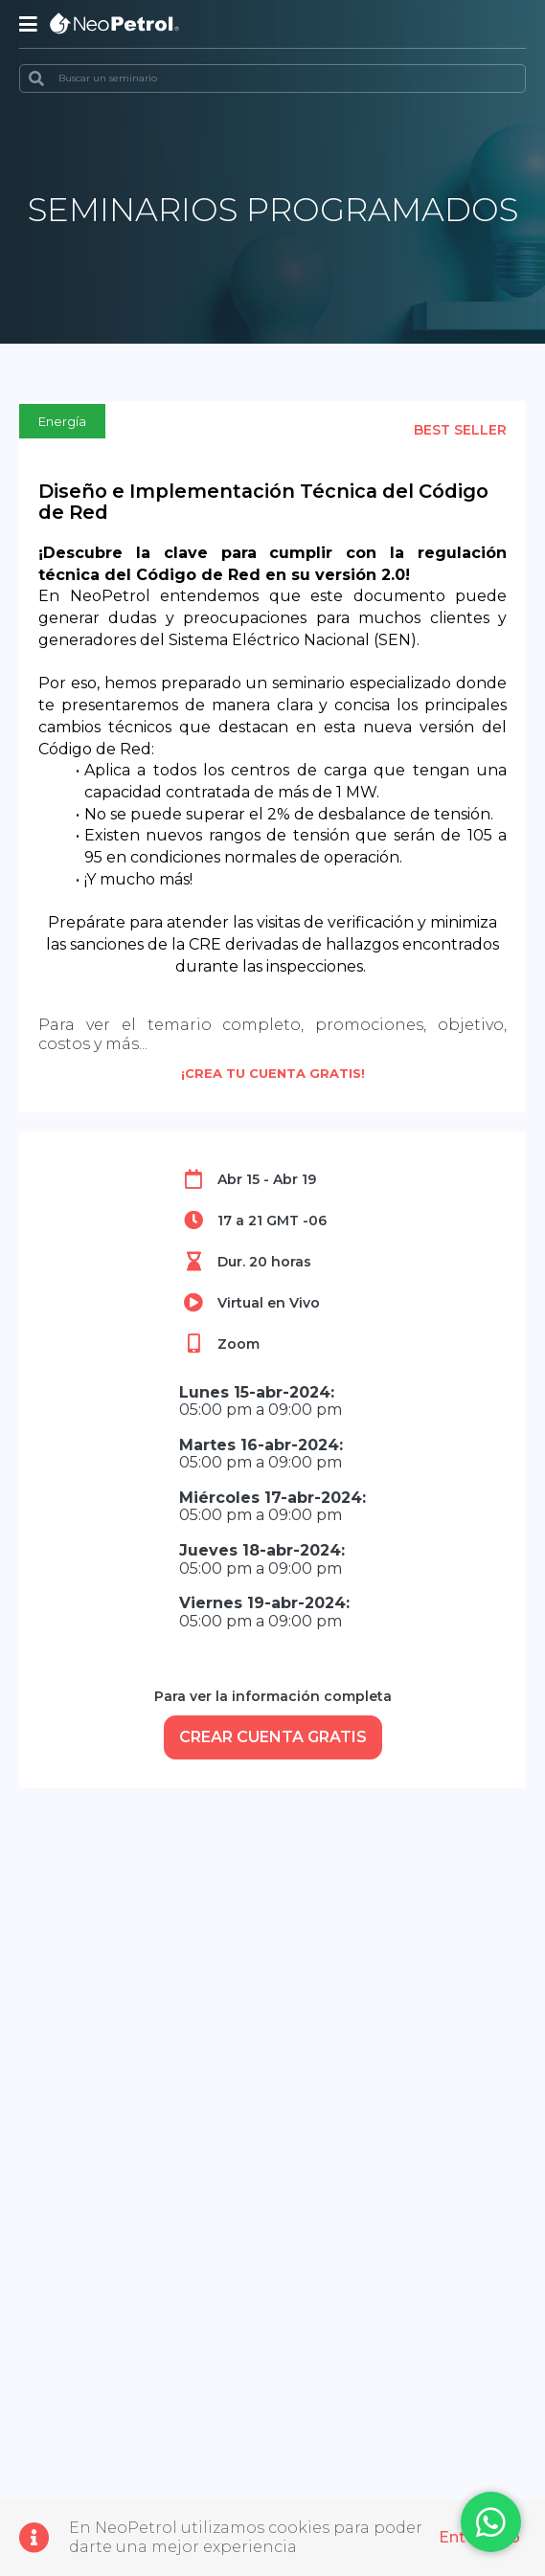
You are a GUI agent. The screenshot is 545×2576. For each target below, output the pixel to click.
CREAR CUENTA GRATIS (273, 1737)
